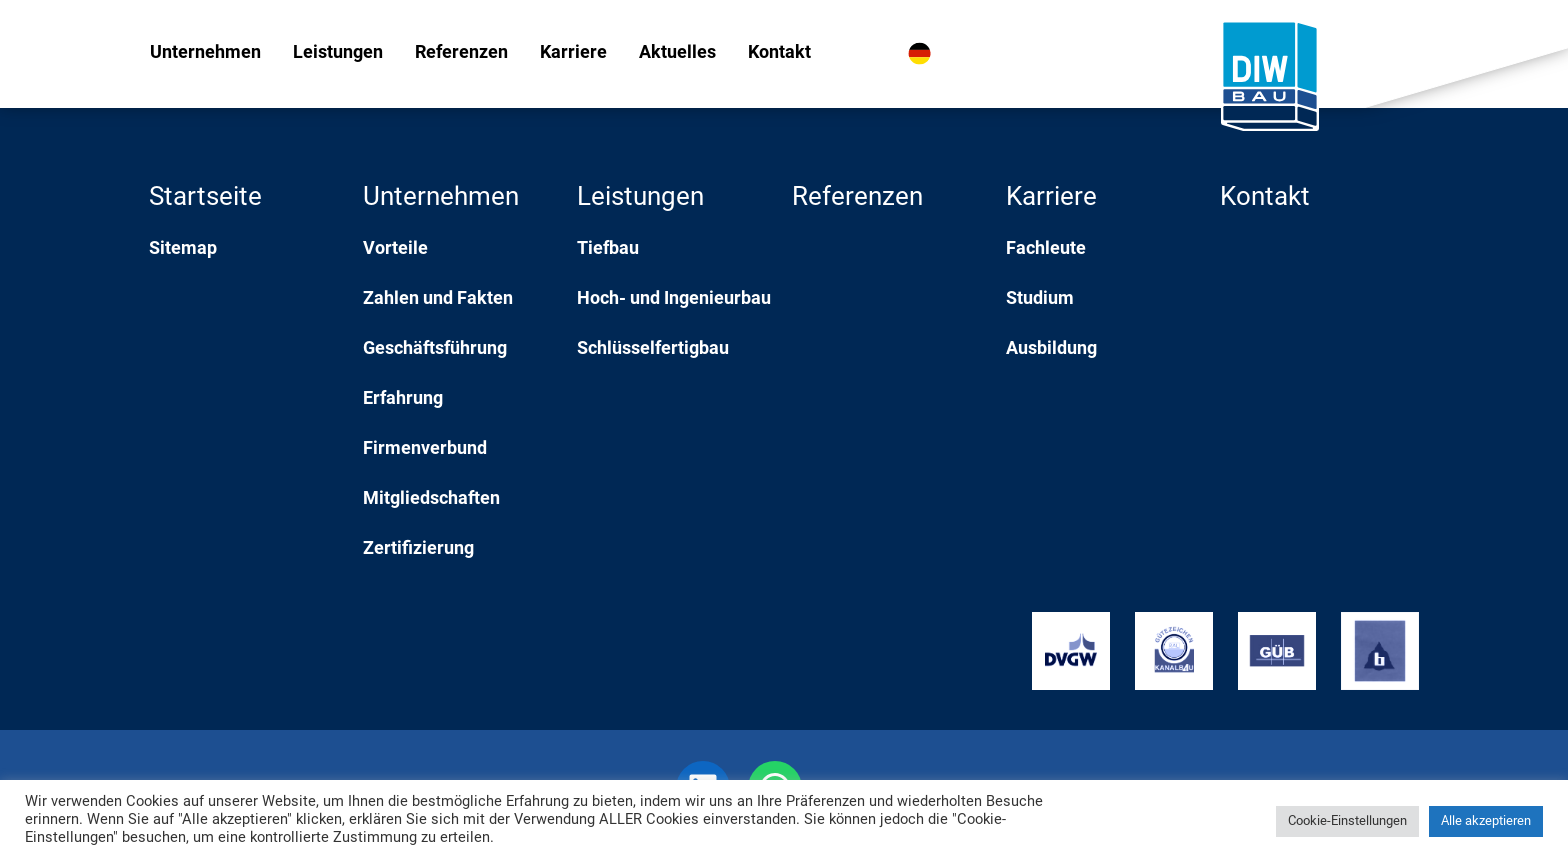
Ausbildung (1051, 349)
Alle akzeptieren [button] (1486, 821)
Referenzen (461, 53)
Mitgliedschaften (431, 499)
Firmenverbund (425, 449)
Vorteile (395, 249)
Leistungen (338, 53)
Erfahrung (403, 399)
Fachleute (1046, 249)
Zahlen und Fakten (438, 299)
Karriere (573, 53)
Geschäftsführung (435, 349)
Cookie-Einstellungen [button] (1347, 821)
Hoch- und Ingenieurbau (674, 299)
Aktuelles (677, 53)
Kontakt (779, 53)
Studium (1040, 299)
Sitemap (183, 249)
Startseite (205, 198)
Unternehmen (205, 53)
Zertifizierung (418, 549)
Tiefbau (608, 249)
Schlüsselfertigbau (653, 349)
